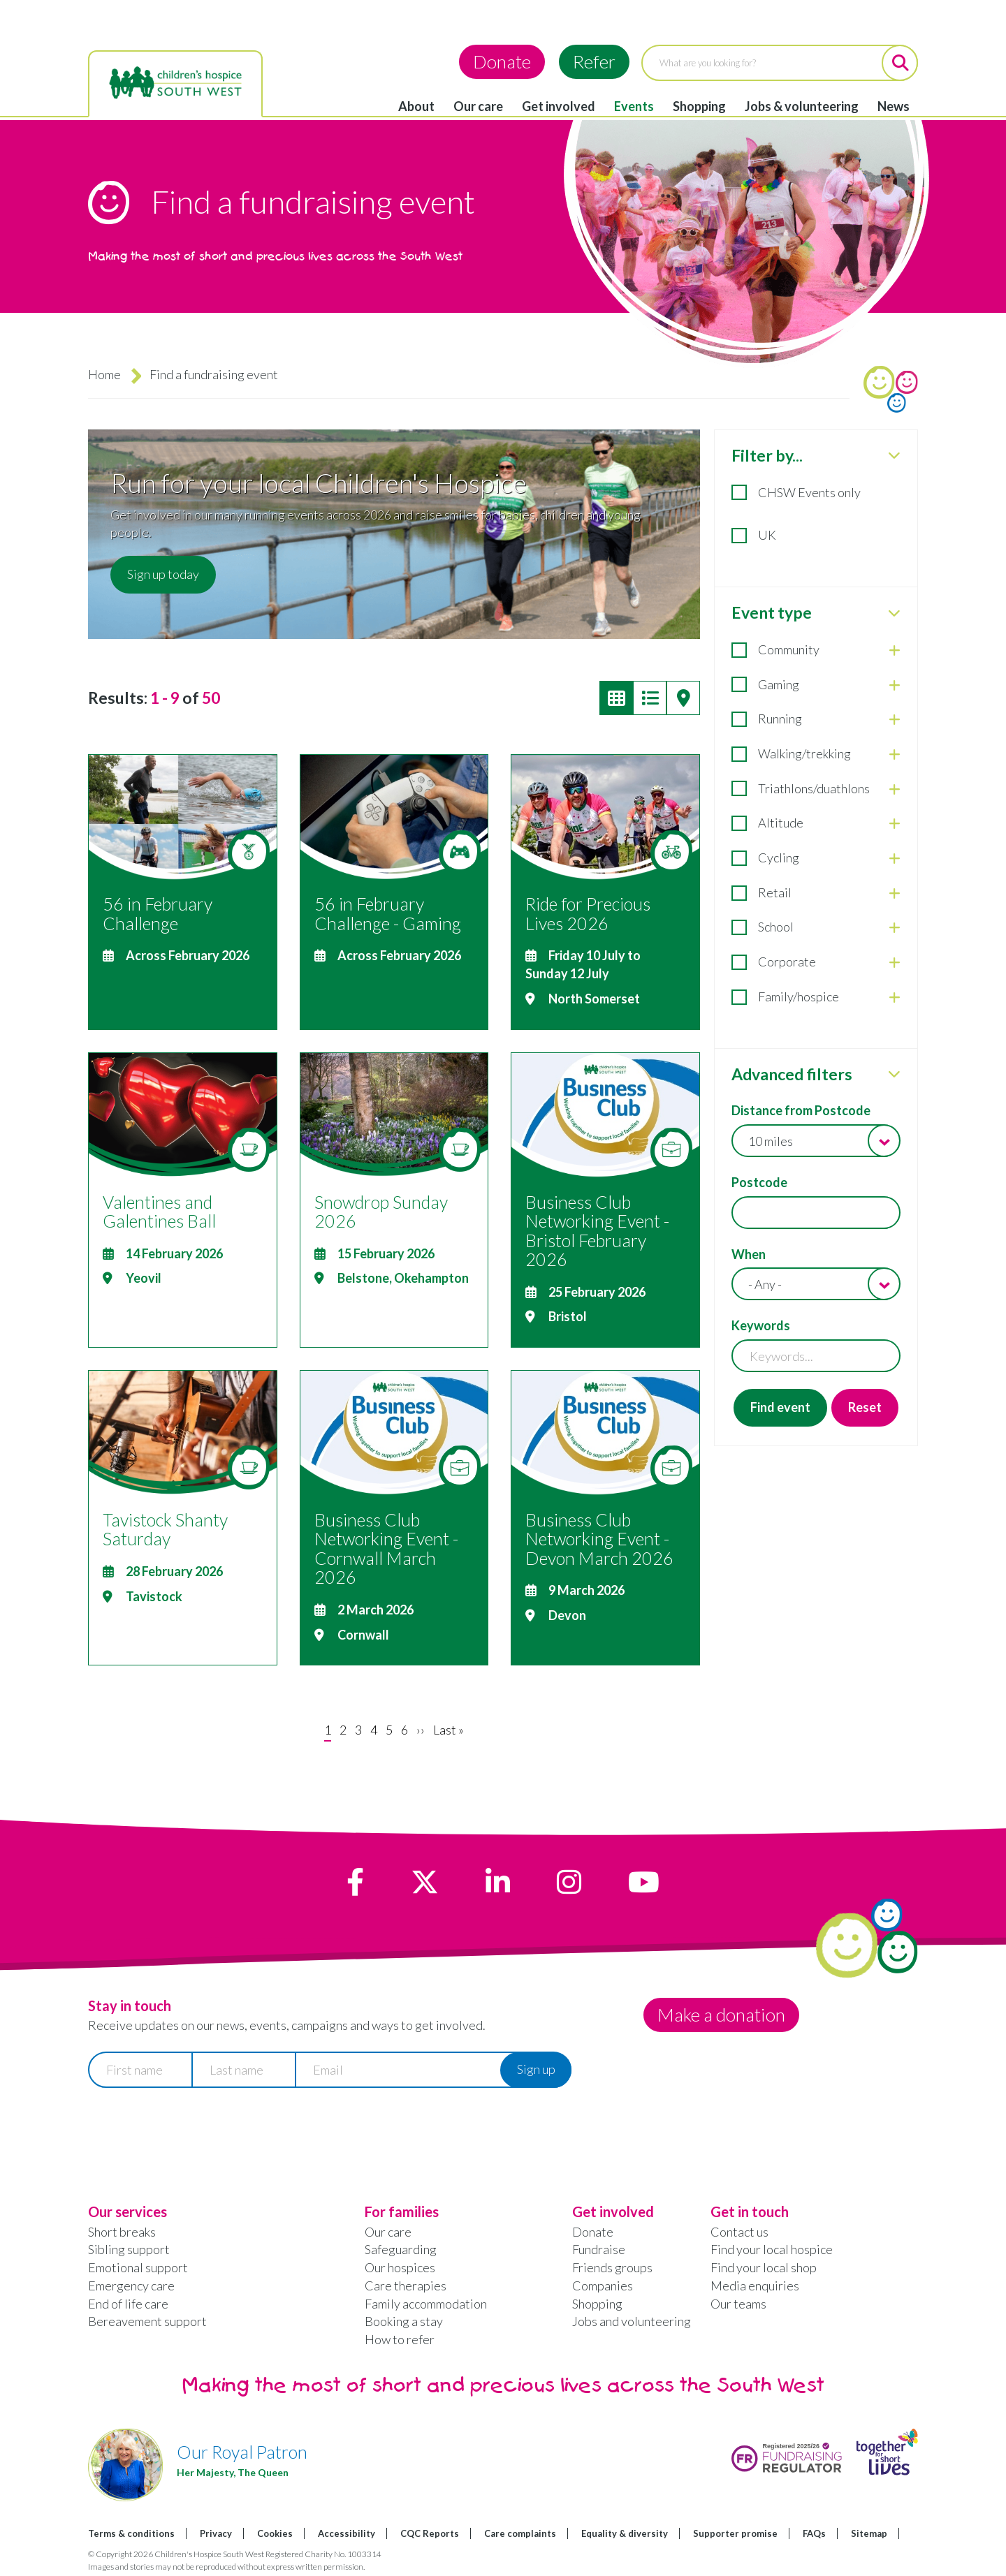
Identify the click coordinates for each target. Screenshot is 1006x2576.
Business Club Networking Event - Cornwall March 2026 (386, 1548)
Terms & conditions (131, 2533)
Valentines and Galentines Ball (159, 1211)
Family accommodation (426, 2303)
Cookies (275, 2533)
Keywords (760, 1325)
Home (104, 374)
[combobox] (816, 1140)
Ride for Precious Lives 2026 (587, 913)
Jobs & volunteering (802, 106)
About (416, 106)
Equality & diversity (624, 2533)
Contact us (739, 2231)
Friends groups (612, 2267)
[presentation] (194, 2132)
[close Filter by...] (894, 455)
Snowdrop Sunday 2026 (381, 1211)
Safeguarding (401, 2249)
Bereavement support (147, 2321)
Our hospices (400, 2267)
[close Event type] (894, 613)
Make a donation (721, 2014)
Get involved (558, 106)
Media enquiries (754, 2285)
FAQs (814, 2533)
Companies (602, 2285)
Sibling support (129, 2249)
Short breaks (122, 2231)
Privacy (216, 2533)
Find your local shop (763, 2267)
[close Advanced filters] (894, 1074)
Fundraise (598, 2249)
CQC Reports (429, 2533)
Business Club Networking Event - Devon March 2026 (599, 1538)
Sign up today (163, 574)
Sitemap (869, 2533)
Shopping (699, 106)
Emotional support (138, 2267)
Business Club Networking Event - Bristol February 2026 (597, 1230)
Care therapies (405, 2285)
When (748, 1254)
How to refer (400, 2339)
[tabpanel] (816, 937)
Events (634, 106)
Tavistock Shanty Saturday (165, 1529)
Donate (502, 61)
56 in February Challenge (157, 913)
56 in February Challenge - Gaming (387, 913)
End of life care (128, 2303)
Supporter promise (735, 2533)
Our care (478, 106)
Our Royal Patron (242, 2451)
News (893, 106)
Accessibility (346, 2533)
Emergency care (131, 2285)
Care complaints (520, 2533)
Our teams (738, 2303)
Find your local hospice (771, 2249)
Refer (594, 61)
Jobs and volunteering (631, 2321)
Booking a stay (404, 2321)
